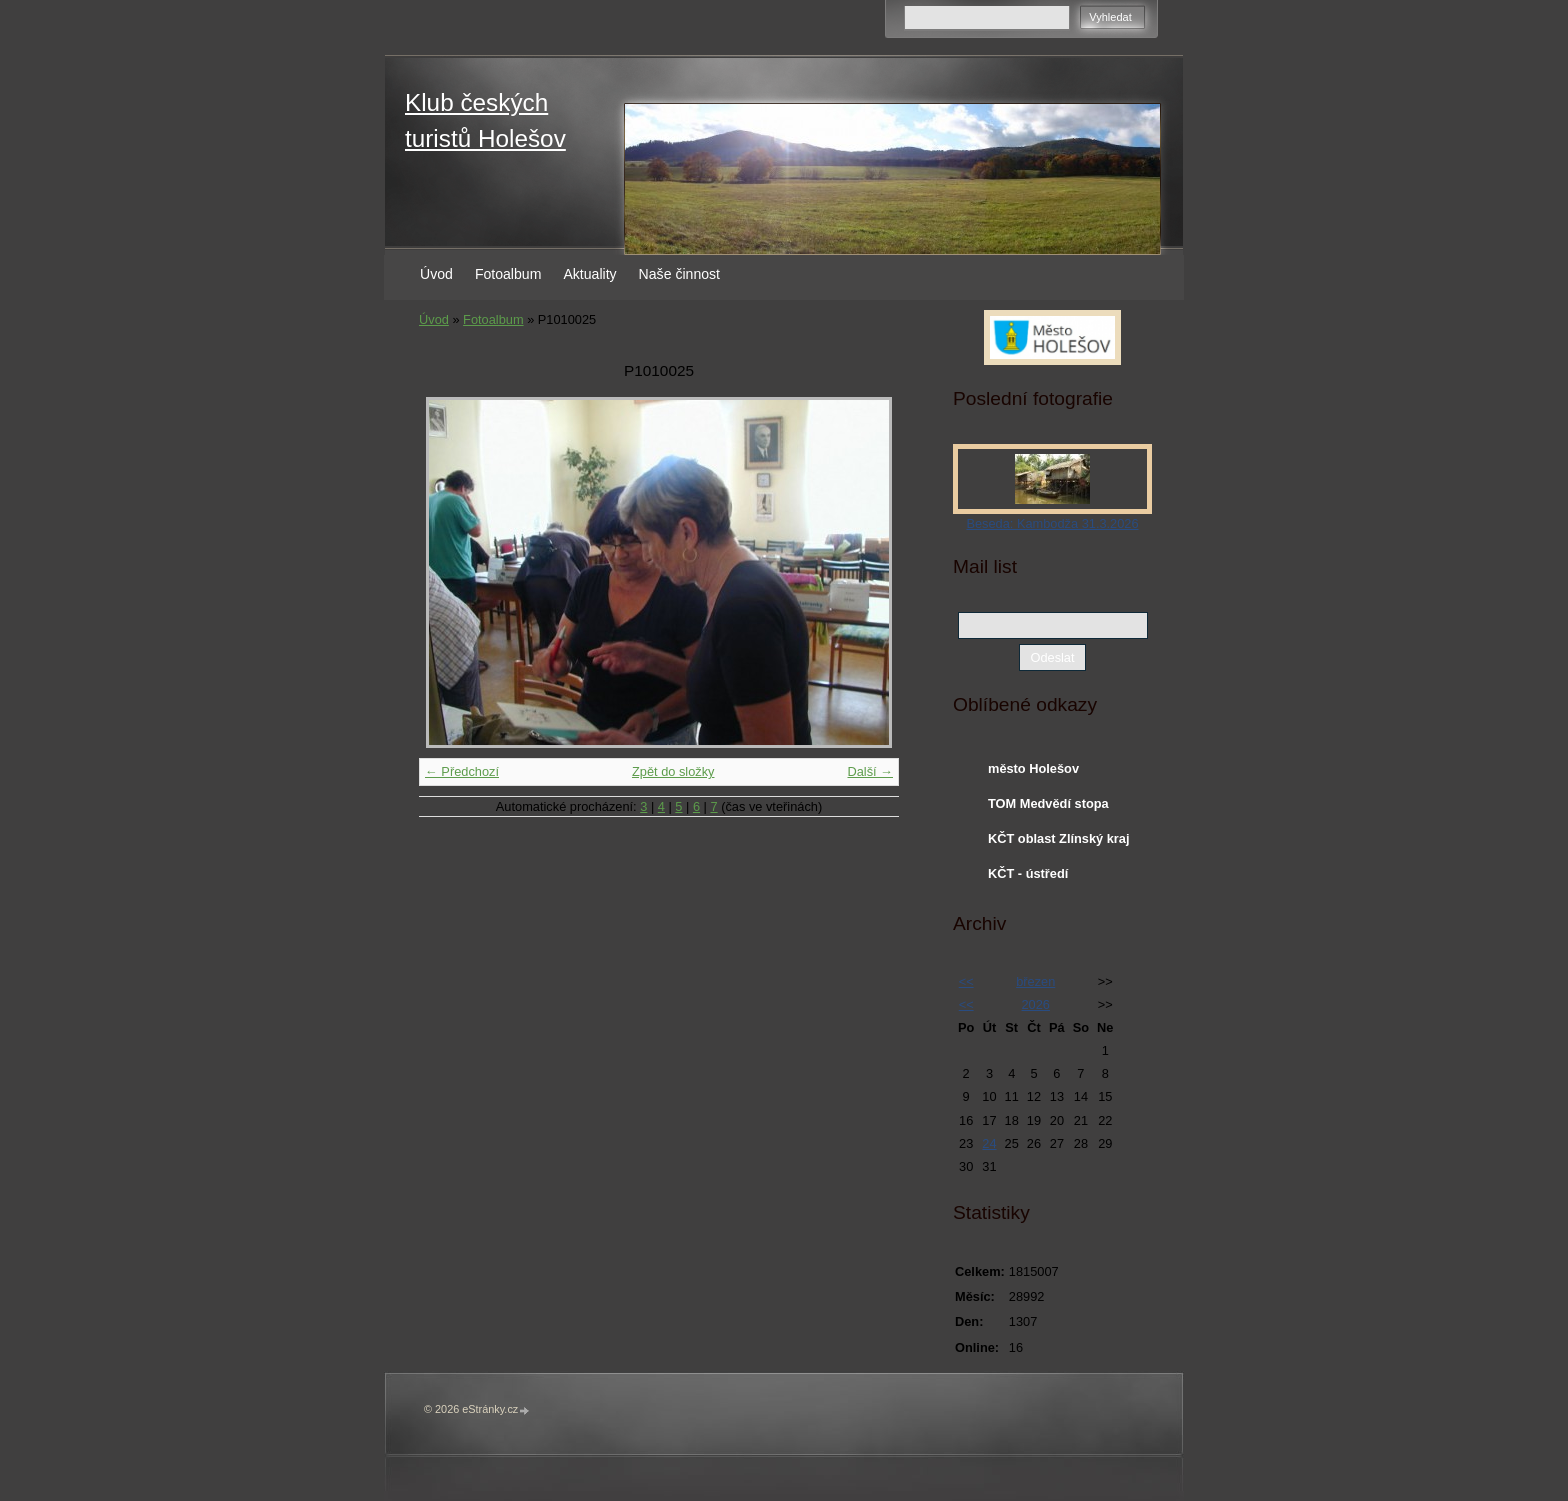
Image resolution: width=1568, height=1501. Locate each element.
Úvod (436, 274)
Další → (870, 771)
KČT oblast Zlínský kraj (1059, 838)
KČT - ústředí (1028, 873)
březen (1035, 981)
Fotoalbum (508, 274)
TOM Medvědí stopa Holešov (1048, 808)
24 (989, 1143)
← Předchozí (462, 771)
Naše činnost (679, 274)
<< (966, 981)
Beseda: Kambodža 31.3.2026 (1052, 523)
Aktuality (589, 274)
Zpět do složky (673, 771)
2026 (1035, 1004)
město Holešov (1033, 768)
